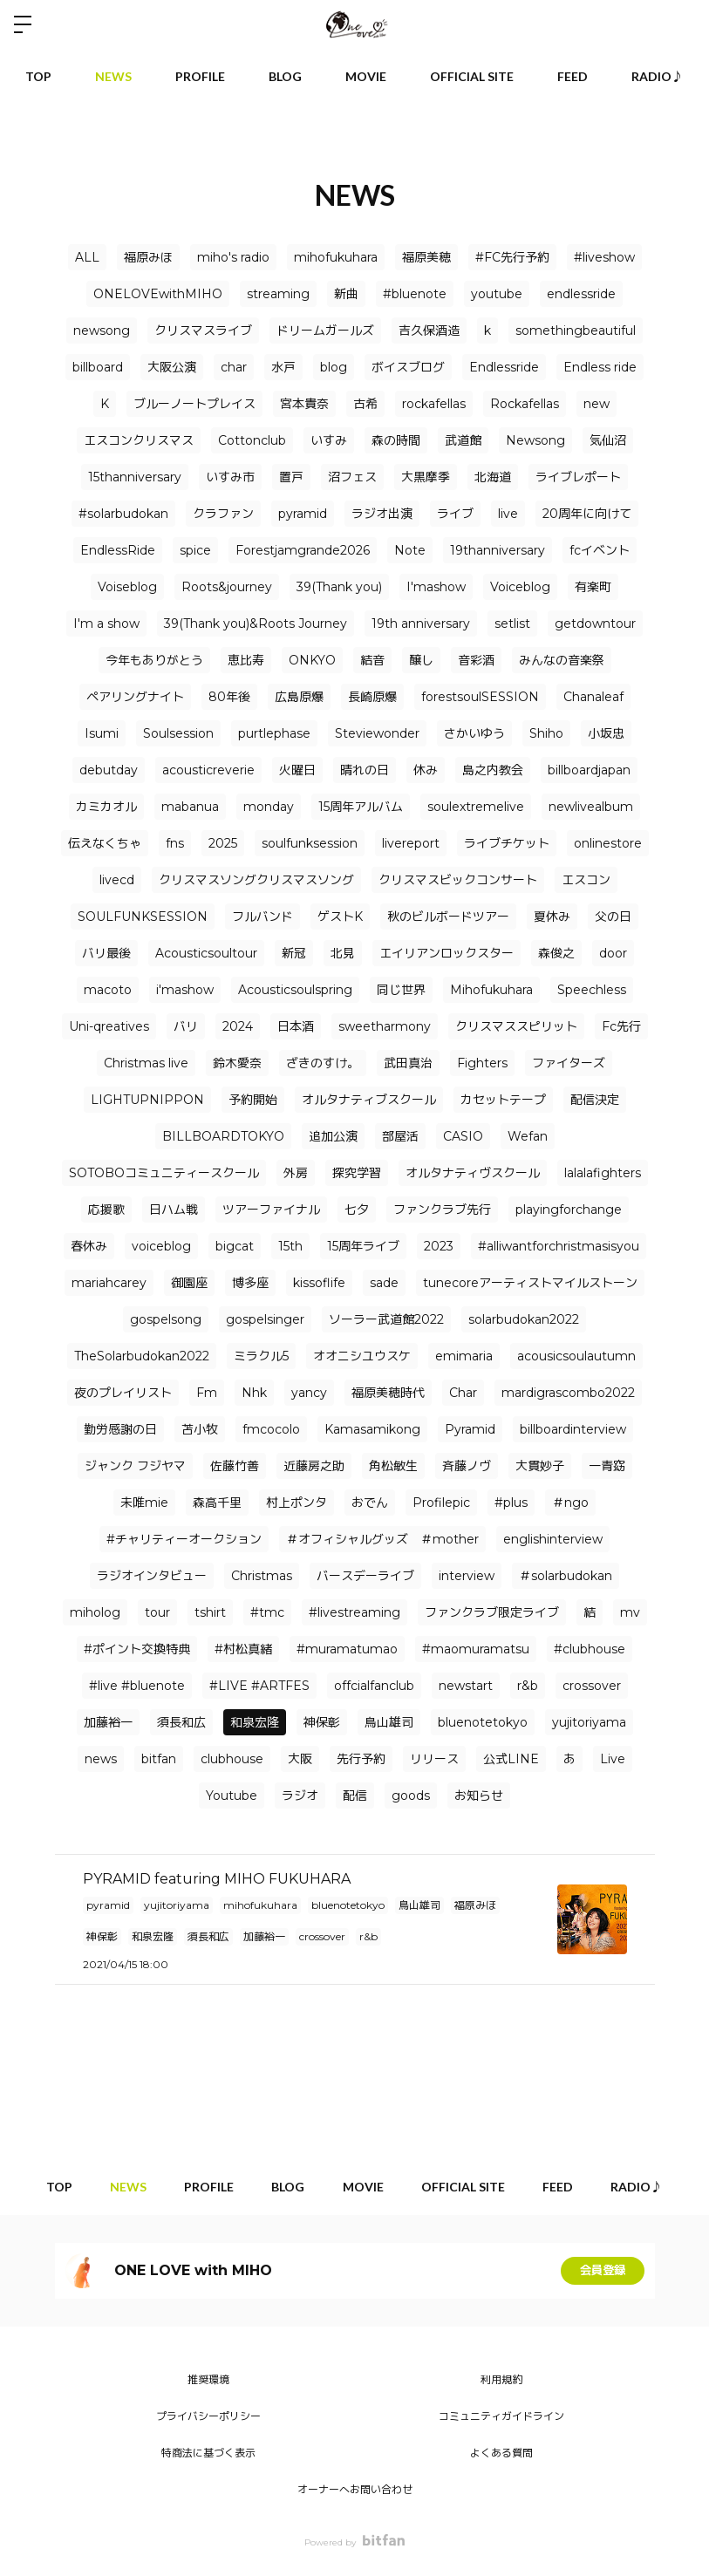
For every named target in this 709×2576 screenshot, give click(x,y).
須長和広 (181, 1722)
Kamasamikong (372, 1429)
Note (410, 550)
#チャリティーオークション (184, 1539)
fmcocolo (271, 1429)
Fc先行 (621, 1026)
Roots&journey (226, 587)
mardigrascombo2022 (568, 1392)
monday (268, 806)
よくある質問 (501, 2452)
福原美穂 (426, 257)
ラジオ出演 (381, 513)
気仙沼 (608, 440)
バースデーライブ (365, 1576)
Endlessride (504, 367)
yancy (309, 1392)
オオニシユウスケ (362, 1356)
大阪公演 (171, 367)
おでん (369, 1502)
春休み (89, 1246)
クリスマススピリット (516, 1026)
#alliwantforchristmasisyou (558, 1246)
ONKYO (312, 660)
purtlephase (274, 733)
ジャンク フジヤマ (135, 1466)
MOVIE (365, 76)
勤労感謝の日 (120, 1429)
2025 (222, 843)
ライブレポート (578, 477)
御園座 (189, 1283)
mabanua (190, 806)
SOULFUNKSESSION (143, 916)
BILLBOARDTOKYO (223, 1136)
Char (463, 1392)
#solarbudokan (123, 513)
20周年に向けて (586, 513)
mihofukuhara (336, 257)
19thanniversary (497, 550)
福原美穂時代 (388, 1392)
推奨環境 (208, 2379)
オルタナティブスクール (369, 1099)
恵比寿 (246, 660)
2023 (438, 1246)
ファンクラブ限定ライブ (492, 1612)
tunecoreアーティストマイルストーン (530, 1283)
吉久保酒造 (429, 330)
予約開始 (252, 1099)
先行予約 (361, 1759)
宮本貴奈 (304, 404)
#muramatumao (347, 1649)
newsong (101, 330)
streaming (278, 294)
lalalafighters (602, 1173)
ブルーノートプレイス (194, 404)
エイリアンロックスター (446, 953)
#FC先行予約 (512, 257)
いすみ (328, 440)
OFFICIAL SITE (472, 76)
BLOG (285, 76)
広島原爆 (299, 697)
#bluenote (415, 294)
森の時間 (396, 440)
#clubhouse (589, 1649)
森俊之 (556, 953)
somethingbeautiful (575, 330)
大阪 (300, 1759)
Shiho (546, 733)
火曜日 (297, 770)
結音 (372, 660)
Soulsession (178, 733)
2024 (237, 1026)
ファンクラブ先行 (442, 1209)
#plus (511, 1502)
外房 (295, 1173)
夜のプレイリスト (123, 1392)
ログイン (681, 24)
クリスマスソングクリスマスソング (256, 880)
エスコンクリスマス (139, 440)
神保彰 (321, 1722)
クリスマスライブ (203, 330)
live (508, 513)
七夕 (356, 1209)
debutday (108, 770)
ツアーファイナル (271, 1209)
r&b (527, 1685)
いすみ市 (230, 477)
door (613, 953)
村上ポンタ (296, 1502)
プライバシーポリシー (208, 2416)
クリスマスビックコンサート (457, 880)
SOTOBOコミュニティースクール (164, 1173)
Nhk (254, 1392)
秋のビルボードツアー (448, 916)
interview (466, 1576)
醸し (421, 660)
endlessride (581, 294)
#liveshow (604, 257)
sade (384, 1283)
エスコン (586, 880)
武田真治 (408, 1063)
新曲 (346, 294)
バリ (186, 1026)
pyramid (302, 513)
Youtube (231, 1795)
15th (290, 1246)
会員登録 (602, 2271)
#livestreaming (354, 1612)
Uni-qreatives (109, 1026)
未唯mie (144, 1502)
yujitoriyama (589, 1722)
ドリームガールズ (325, 330)
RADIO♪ (657, 76)
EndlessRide (117, 550)
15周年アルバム (360, 806)
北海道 (492, 477)
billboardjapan (589, 770)
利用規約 (501, 2379)
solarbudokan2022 (523, 1319)
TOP (38, 76)
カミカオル (106, 806)
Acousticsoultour (206, 953)
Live (612, 1759)
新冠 (294, 953)
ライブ (455, 513)
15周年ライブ (363, 1246)
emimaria (464, 1356)
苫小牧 (199, 1429)
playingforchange (568, 1209)
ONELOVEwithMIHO (157, 294)
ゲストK (340, 916)
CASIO (463, 1136)
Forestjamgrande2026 (302, 550)
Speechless (591, 990)
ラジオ (300, 1795)
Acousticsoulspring (295, 990)
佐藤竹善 (234, 1466)
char (234, 367)
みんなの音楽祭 (561, 660)
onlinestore (608, 843)
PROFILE (200, 76)
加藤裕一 (108, 1722)
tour (157, 1612)
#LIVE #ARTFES (259, 1685)
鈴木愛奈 (237, 1063)
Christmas (261, 1576)
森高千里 (217, 1502)
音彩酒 (476, 660)
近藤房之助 (313, 1466)
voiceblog (161, 1246)
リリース (434, 1759)
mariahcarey (109, 1283)
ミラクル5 (261, 1356)
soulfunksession (310, 843)
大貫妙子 (539, 1466)
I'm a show (106, 623)
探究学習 (356, 1173)
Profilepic (441, 1502)
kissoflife (319, 1283)
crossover (591, 1685)
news (101, 1759)
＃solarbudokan (565, 1576)
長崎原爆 (372, 697)
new (596, 404)
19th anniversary (421, 623)
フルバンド (262, 916)
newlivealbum (591, 806)
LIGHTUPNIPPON (147, 1099)
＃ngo (570, 1502)
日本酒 (295, 1026)
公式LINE (511, 1759)
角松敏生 (393, 1466)
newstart (466, 1685)
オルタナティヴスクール (473, 1173)
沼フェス (352, 477)
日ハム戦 (173, 1209)
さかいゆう (474, 733)
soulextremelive (475, 806)
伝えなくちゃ (104, 843)
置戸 (291, 477)
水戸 (283, 367)
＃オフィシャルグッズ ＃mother (382, 1539)
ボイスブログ (408, 367)
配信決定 (594, 1099)
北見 (343, 953)
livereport (411, 843)
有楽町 (593, 587)
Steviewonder (377, 733)
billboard (97, 367)
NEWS (113, 76)
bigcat (234, 1246)
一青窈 (607, 1466)
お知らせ (478, 1795)
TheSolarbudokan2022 (141, 1356)
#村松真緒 (243, 1649)
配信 (355, 1795)
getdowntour (595, 623)
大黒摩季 (425, 477)
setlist (512, 623)
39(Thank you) (339, 587)
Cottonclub (252, 440)
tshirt (210, 1612)
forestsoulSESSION (480, 697)
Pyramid (470, 1429)
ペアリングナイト (135, 697)
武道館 (463, 440)
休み (425, 770)
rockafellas (434, 404)
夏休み (552, 916)
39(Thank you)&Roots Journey (255, 623)
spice (195, 550)
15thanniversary (134, 477)
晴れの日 (364, 770)
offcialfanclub (374, 1685)
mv (630, 1612)
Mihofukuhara (491, 990)
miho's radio (233, 257)
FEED (572, 76)
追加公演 (333, 1136)
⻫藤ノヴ (466, 1466)
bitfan (158, 1759)
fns (175, 843)
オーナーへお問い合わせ (354, 2489)
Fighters (482, 1063)
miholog (95, 1612)
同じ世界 (401, 990)
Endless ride (600, 367)
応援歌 (106, 1209)
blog (333, 367)
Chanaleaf (593, 697)
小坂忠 (606, 733)
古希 (365, 404)
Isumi (102, 733)
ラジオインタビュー (152, 1576)
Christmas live (146, 1063)
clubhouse (232, 1759)
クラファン (223, 513)
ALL (87, 257)
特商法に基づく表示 (208, 2452)
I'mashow (436, 587)
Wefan (528, 1136)
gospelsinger (265, 1319)
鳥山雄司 (389, 1722)
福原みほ (148, 257)
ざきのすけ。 (322, 1063)
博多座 (250, 1283)
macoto (108, 990)
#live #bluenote (137, 1685)
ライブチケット (506, 843)
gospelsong (165, 1319)
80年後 (229, 697)
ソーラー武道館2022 (386, 1319)
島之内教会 (492, 770)
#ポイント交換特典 (137, 1649)
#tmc (267, 1612)
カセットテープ (503, 1099)
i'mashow (185, 990)
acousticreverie (208, 770)
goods (411, 1795)
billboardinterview (573, 1429)
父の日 (613, 916)
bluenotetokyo (483, 1722)
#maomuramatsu (475, 1649)
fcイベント (599, 550)
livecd (116, 880)
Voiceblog (520, 587)
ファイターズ (568, 1063)
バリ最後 (106, 953)
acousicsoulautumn (576, 1356)
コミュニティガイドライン (501, 2416)
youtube (496, 294)
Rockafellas (524, 404)
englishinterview (553, 1539)
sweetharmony (384, 1026)
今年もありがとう (154, 660)
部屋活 (400, 1136)
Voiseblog (127, 587)
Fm (206, 1392)
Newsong (535, 440)
